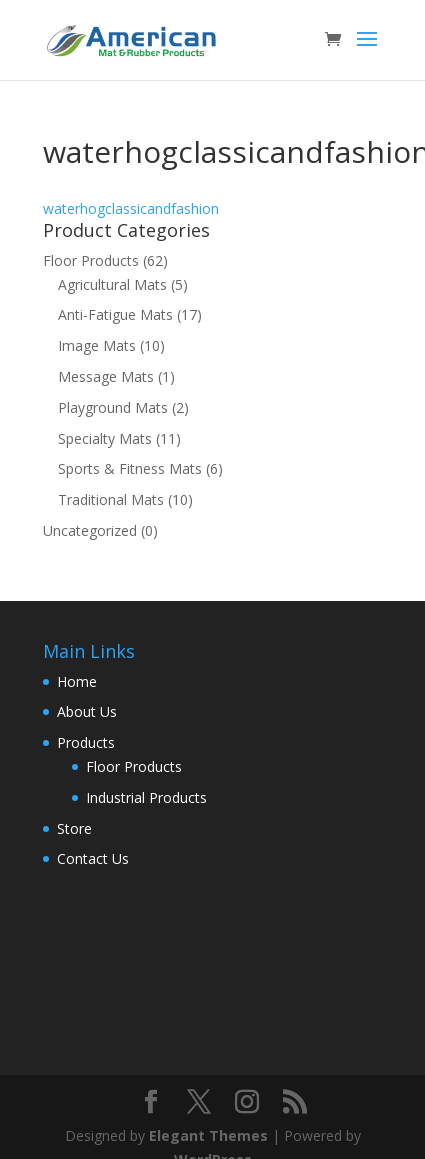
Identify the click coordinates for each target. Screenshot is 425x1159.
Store (74, 828)
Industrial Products (146, 797)
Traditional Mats (111, 499)
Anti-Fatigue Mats (115, 314)
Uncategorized (90, 530)
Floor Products (91, 260)
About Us (87, 711)
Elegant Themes (208, 1135)
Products (86, 742)
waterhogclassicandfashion (131, 208)
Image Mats (97, 345)
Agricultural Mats (112, 284)
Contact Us (93, 858)
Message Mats (106, 376)
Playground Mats (113, 407)
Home (77, 681)
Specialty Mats (105, 438)
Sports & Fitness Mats (130, 468)
